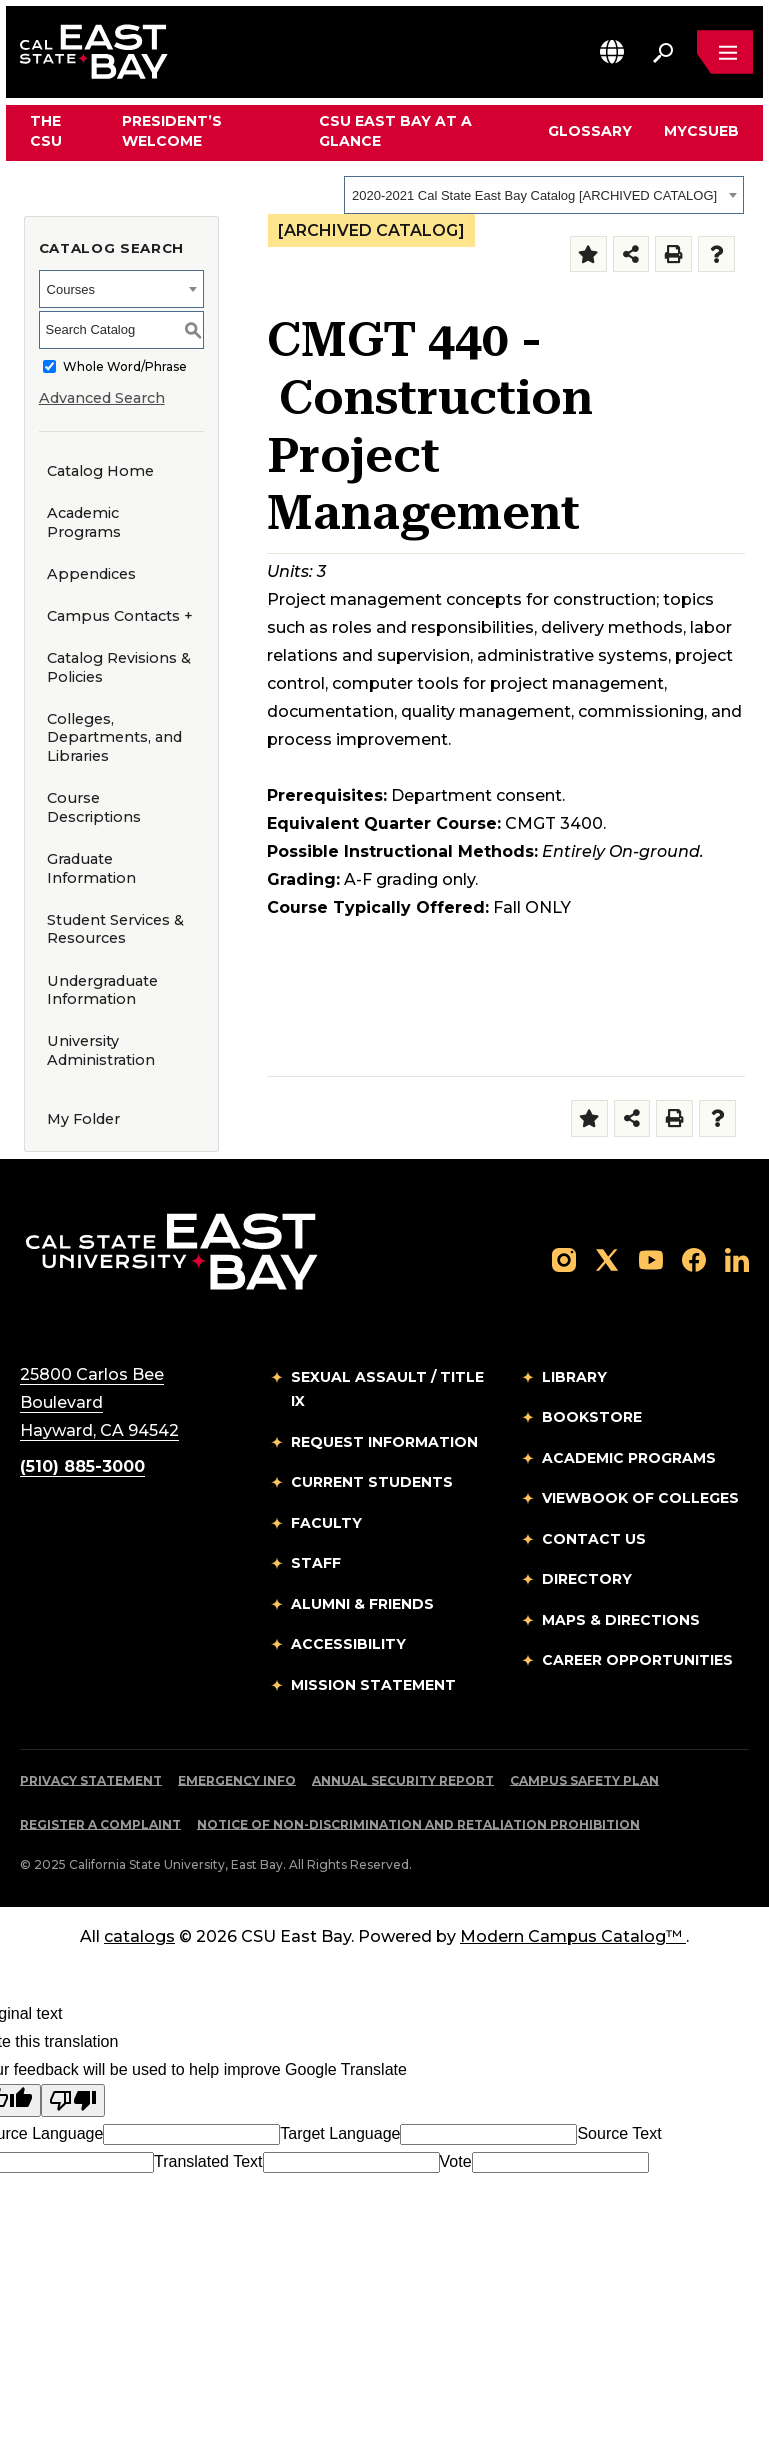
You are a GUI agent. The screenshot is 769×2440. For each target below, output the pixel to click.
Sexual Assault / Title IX (387, 1389)
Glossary (590, 131)
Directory (587, 1579)
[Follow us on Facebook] (694, 1259)
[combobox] (544, 195)
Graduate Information (91, 868)
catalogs (139, 1936)
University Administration (101, 1050)
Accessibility (348, 1644)
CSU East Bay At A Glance (395, 131)
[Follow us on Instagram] (564, 1259)
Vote (456, 2161)
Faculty (326, 1523)
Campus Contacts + (120, 616)
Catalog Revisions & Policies (119, 667)
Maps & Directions (621, 1620)
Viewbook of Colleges (640, 1498)
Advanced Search (102, 398)
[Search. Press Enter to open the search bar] (663, 52)
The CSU (46, 131)
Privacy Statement (91, 1780)
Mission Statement (373, 1685)
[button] (612, 51)
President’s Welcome (172, 131)
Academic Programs (84, 522)
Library (574, 1377)
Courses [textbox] (71, 289)
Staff (316, 1563)
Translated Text (208, 2161)
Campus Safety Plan (584, 1780)
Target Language (340, 2133)
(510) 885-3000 (82, 1466)
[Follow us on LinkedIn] (737, 1259)
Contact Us (594, 1539)
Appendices (91, 574)
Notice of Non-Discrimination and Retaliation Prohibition (418, 1824)
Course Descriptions (94, 807)
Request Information (384, 1442)
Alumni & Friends (362, 1604)
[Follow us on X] (607, 1259)
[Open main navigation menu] (725, 52)
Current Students (372, 1482)
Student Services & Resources (115, 929)
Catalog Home (100, 471)
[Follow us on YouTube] (651, 1259)
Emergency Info (237, 1780)
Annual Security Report (403, 1780)
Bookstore (592, 1417)
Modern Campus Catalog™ (573, 1936)
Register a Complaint (100, 1824)
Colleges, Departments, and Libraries (114, 737)
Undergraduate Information (102, 990)
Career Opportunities (637, 1660)
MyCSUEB (701, 130)
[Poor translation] (73, 2100)
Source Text (619, 2133)
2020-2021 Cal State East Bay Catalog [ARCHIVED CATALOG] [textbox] (534, 195)
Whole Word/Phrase (125, 366)
